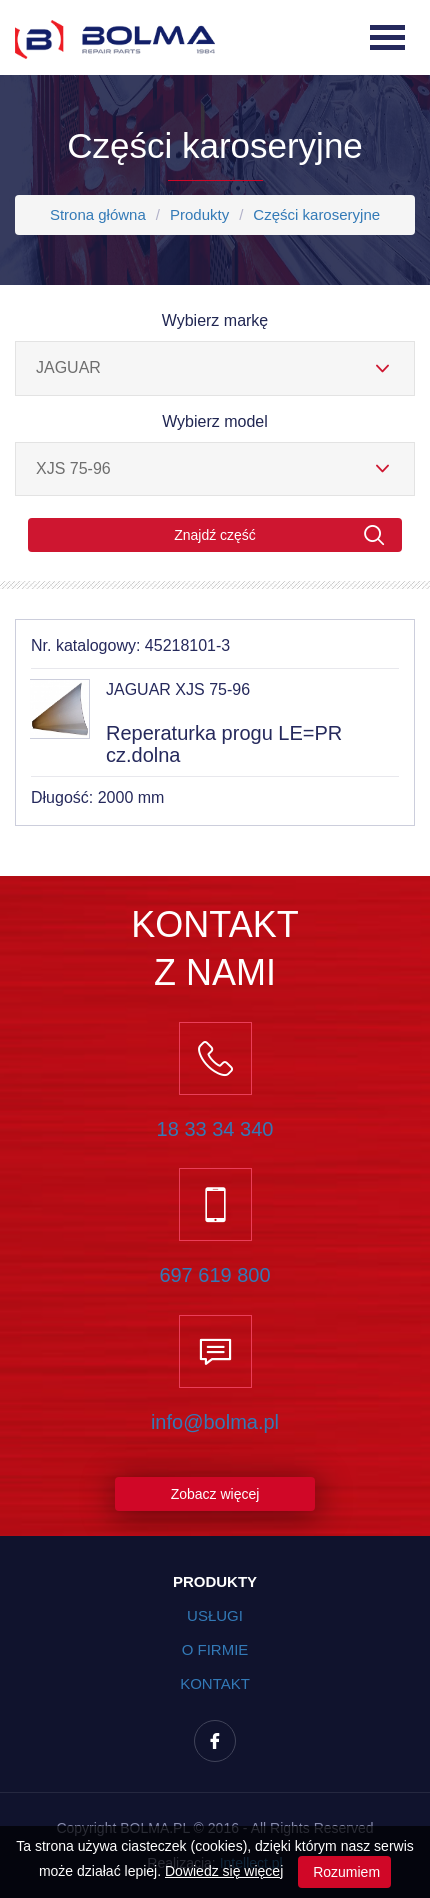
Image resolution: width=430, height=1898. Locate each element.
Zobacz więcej (215, 1494)
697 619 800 (214, 1275)
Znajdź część (279, 535)
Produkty (199, 214)
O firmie (215, 1649)
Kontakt (215, 1683)
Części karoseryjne (316, 214)
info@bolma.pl (215, 1422)
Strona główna (98, 214)
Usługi (215, 1615)
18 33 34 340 (215, 1129)
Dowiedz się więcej (224, 1871)
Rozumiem (344, 1872)
